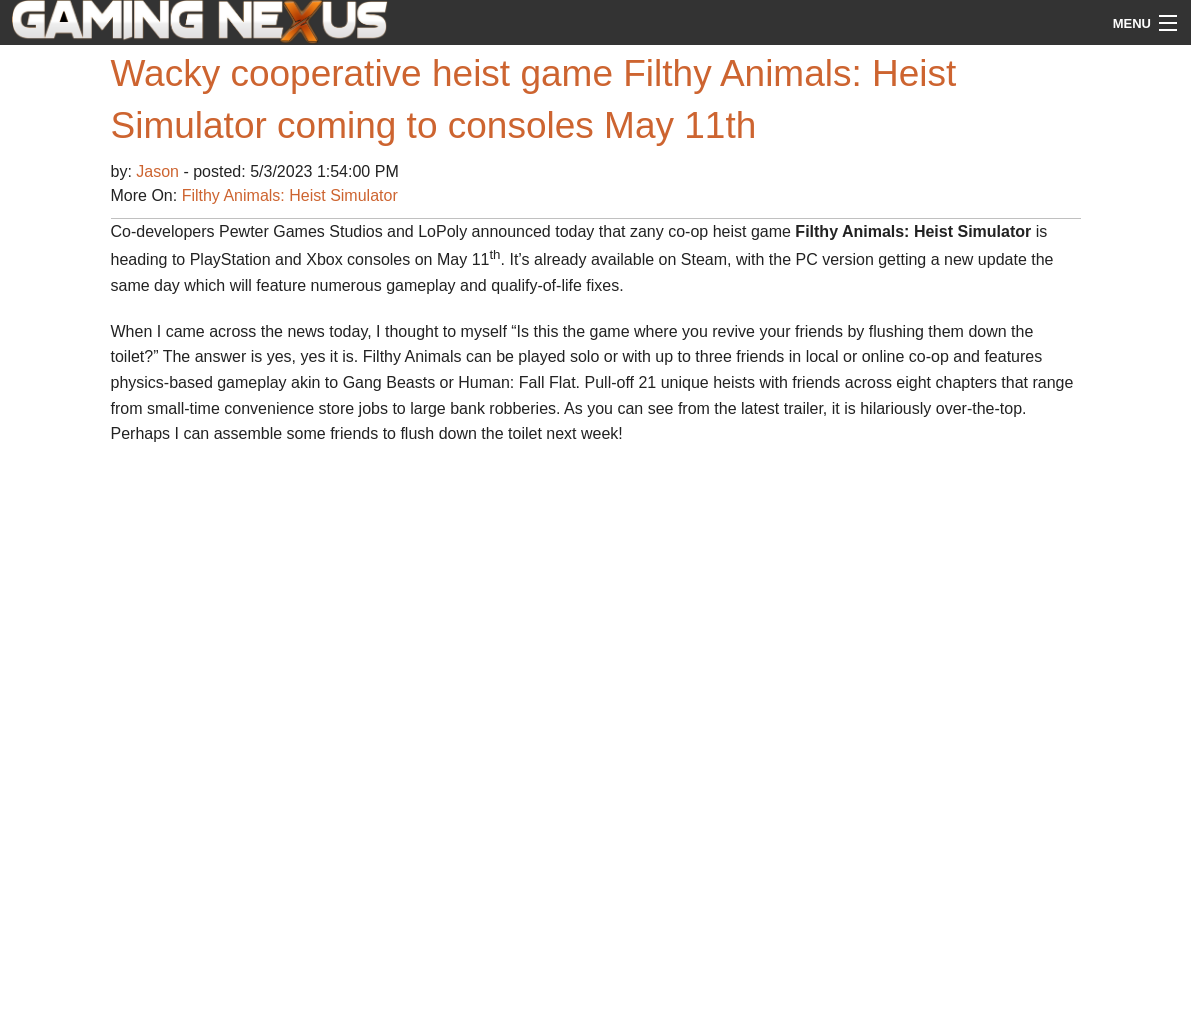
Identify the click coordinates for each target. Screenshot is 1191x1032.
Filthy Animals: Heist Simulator (290, 195)
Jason (159, 171)
